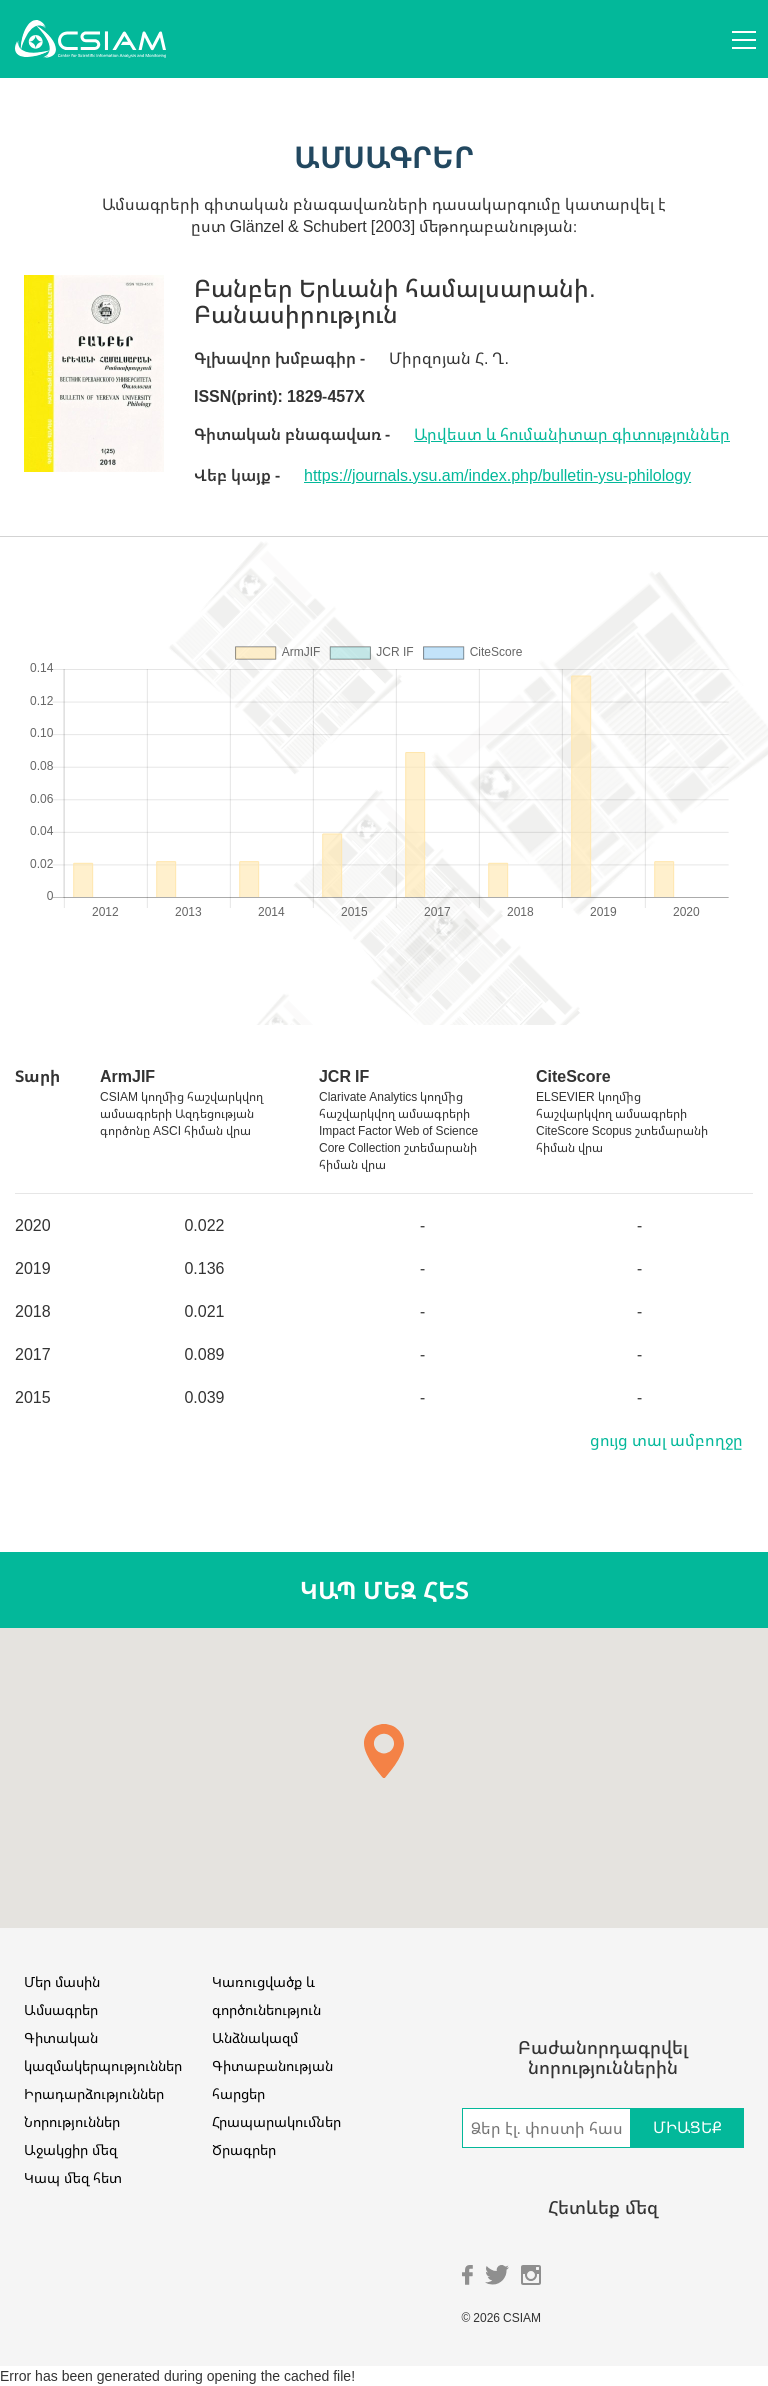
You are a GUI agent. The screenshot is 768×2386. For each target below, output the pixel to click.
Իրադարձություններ (94, 2093)
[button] (384, 1751)
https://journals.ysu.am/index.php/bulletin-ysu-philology (497, 475)
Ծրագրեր (244, 2149)
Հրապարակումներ (276, 2121)
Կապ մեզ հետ (73, 2177)
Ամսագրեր (61, 2009)
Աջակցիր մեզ (70, 2149)
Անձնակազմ (255, 2037)
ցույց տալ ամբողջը (666, 1440)
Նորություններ (72, 2121)
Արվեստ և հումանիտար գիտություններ (572, 434)
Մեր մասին (62, 1981)
